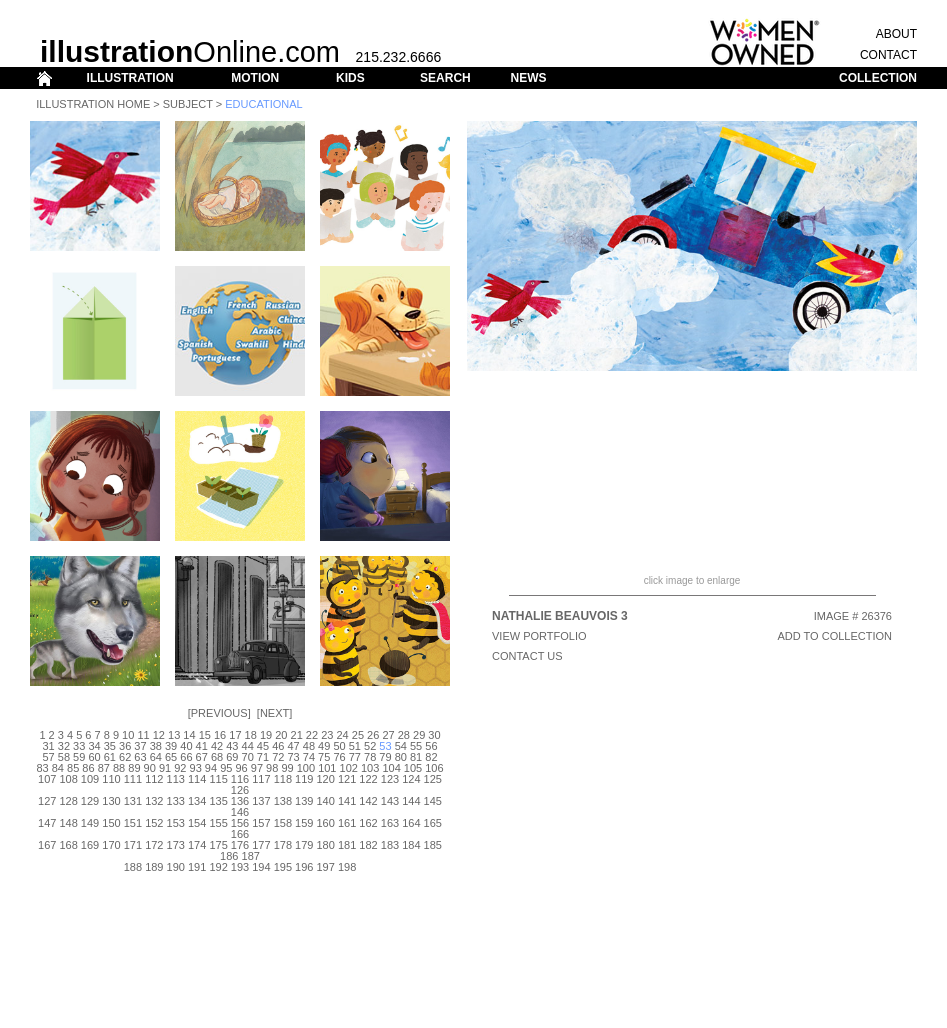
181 (347, 845)
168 (68, 845)
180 (326, 845)
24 (342, 735)
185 (433, 845)
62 (125, 757)
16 (220, 735)
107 (47, 779)
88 (119, 768)
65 (171, 757)
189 (154, 867)
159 (304, 823)
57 (48, 757)
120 (326, 779)
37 (140, 746)
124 (411, 779)
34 (94, 746)
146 (240, 812)
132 (154, 801)
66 (186, 757)
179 (304, 845)
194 (261, 867)
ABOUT (896, 34)
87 (104, 768)
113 (176, 779)
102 (349, 768)
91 (165, 768)
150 (111, 823)
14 (189, 735)
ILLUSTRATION (130, 78)
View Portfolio (539, 636)
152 (154, 823)
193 (240, 867)
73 (293, 757)
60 (94, 757)
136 (240, 801)
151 (133, 823)
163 (390, 823)
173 (176, 845)
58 (64, 757)
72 (278, 757)
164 (411, 823)
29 (419, 735)
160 (326, 823)
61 (110, 757)
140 (326, 801)
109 (90, 779)
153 (176, 823)
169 (90, 845)
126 (240, 790)
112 (154, 779)
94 (211, 768)
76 (339, 757)
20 (281, 735)
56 (431, 746)
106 (434, 768)
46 (278, 746)
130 (111, 801)
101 (327, 768)
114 (197, 779)
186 (229, 856)
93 (196, 768)
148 (68, 823)
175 (218, 845)
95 (226, 768)
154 (197, 823)
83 (42, 768)
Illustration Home (93, 104)
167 (47, 845)
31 (48, 746)
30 (434, 735)
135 (218, 801)
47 (293, 746)
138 (283, 801)
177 (261, 845)
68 (217, 757)
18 (251, 735)
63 (140, 757)
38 (156, 746)
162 (368, 823)
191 (197, 867)
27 (388, 735)
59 (79, 757)
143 (390, 801)
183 (390, 845)
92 (180, 768)
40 (186, 746)
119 (304, 779)
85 (73, 768)
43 (232, 746)
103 (370, 768)
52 (370, 746)
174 (197, 845)
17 (235, 735)
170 (111, 845)
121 (347, 779)
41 (202, 746)
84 (58, 768)
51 (355, 746)
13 (174, 735)
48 (309, 746)
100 (306, 768)
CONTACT (888, 55)
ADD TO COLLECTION (834, 636)
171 (133, 845)
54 (401, 746)
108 (68, 779)
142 (368, 801)
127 (47, 801)
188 (133, 867)
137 (261, 801)
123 (390, 779)
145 (433, 801)
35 (110, 746)
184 (411, 845)
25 (358, 735)
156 (240, 823)
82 (431, 757)
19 (266, 735)
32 (64, 746)
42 (217, 746)
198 (347, 867)
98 (272, 768)
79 (385, 757)
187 (251, 856)
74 (309, 757)
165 (433, 823)
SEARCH (445, 78)
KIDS (350, 78)
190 (176, 867)
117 (261, 779)
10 (128, 735)
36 (125, 746)
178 (283, 845)
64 (156, 757)
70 (248, 757)
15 (205, 735)
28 (404, 735)
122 (368, 779)
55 (416, 746)
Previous (219, 713)
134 (197, 801)
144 (411, 801)
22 (312, 735)
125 (433, 779)
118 (283, 779)
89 (134, 768)
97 (257, 768)
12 (159, 735)
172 (154, 845)
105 (413, 768)
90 (150, 768)
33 (79, 746)
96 (241, 768)
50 (339, 746)
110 (111, 779)
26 (373, 735)
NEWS (528, 78)
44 (248, 746)
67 (202, 757)
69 (232, 757)
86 (88, 768)
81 (416, 757)
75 (324, 757)
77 (355, 757)
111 (133, 779)
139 (304, 801)
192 (218, 867)
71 (263, 757)
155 (218, 823)
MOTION (255, 78)
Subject (188, 104)
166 (240, 834)
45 (263, 746)
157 (261, 823)
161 (347, 823)
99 (287, 768)
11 (143, 735)
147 (47, 823)
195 (283, 867)
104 (391, 768)
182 (368, 845)
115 (218, 779)
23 (327, 735)
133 (176, 801)
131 (133, 801)
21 (297, 735)
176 (240, 845)
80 (401, 757)
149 (90, 823)
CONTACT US (527, 656)
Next (274, 713)
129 (90, 801)
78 (370, 757)
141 (347, 801)
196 (304, 867)
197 (326, 867)
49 (324, 746)
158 (283, 823)
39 (171, 746)
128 (68, 801)
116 (240, 779)
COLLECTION (878, 78)
